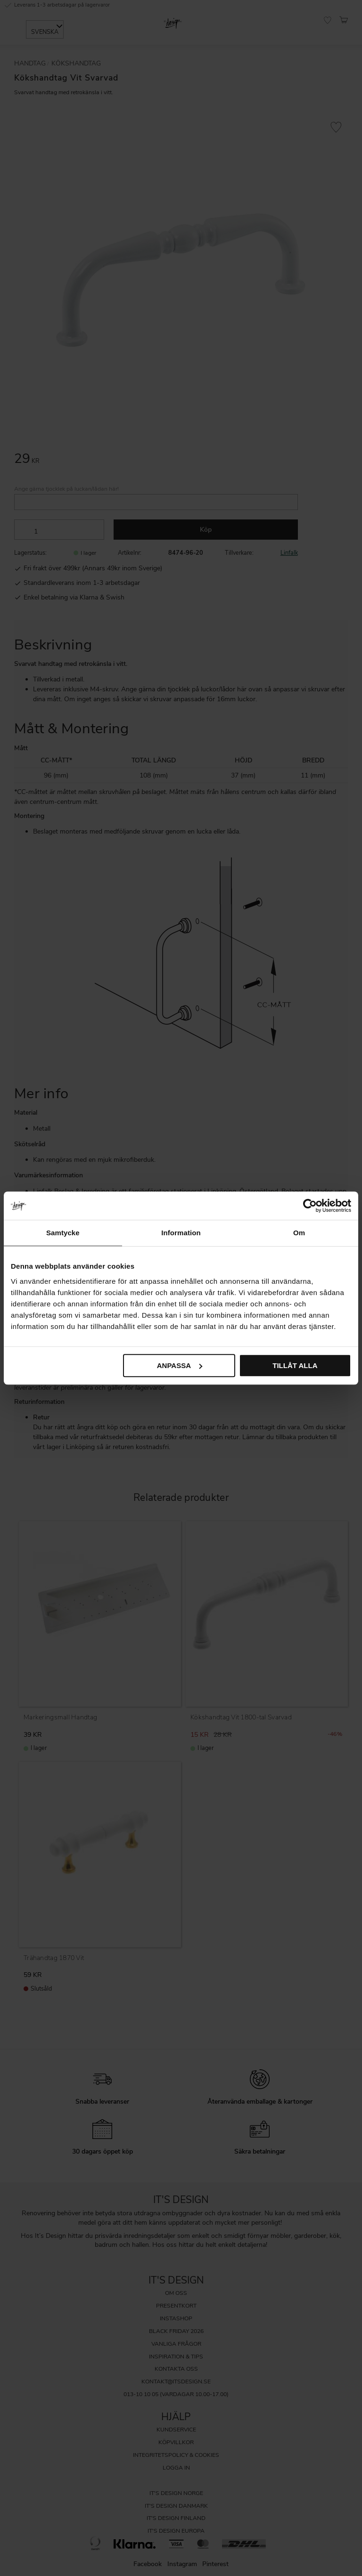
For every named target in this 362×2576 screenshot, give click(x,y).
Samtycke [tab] (63, 1233)
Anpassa (179, 1365)
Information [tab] (181, 1233)
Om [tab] (299, 1233)
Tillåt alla (294, 1365)
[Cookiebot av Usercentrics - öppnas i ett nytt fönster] (310, 1206)
